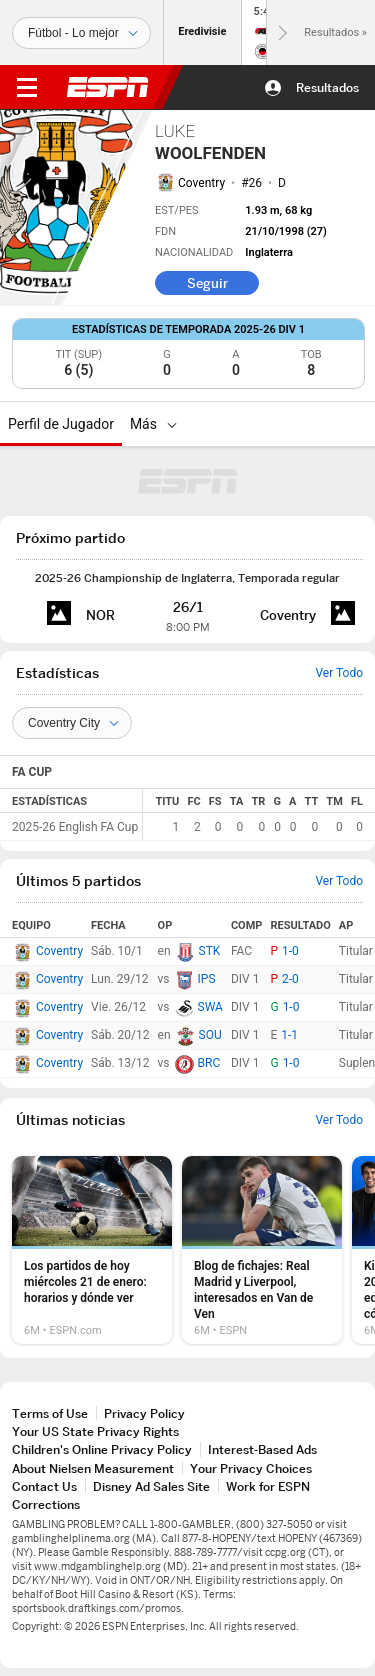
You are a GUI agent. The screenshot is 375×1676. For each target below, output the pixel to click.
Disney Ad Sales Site (151, 1486)
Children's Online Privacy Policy (102, 1449)
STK (210, 951)
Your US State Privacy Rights (95, 1431)
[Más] (172, 424)
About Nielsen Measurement (93, 1468)
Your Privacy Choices (251, 1468)
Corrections (46, 1504)
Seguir (207, 283)
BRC (209, 1063)
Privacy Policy (144, 1413)
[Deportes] (81, 33)
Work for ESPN (268, 1486)
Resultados (327, 87)
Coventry (201, 183)
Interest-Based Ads (262, 1449)
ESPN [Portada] (108, 87)
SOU (210, 1035)
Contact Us (44, 1486)
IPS (207, 979)
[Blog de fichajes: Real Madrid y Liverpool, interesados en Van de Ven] (262, 1250)
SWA (210, 1007)
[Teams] (72, 723)
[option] (92, 1250)
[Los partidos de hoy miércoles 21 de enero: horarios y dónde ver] (92, 1250)
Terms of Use (50, 1413)
